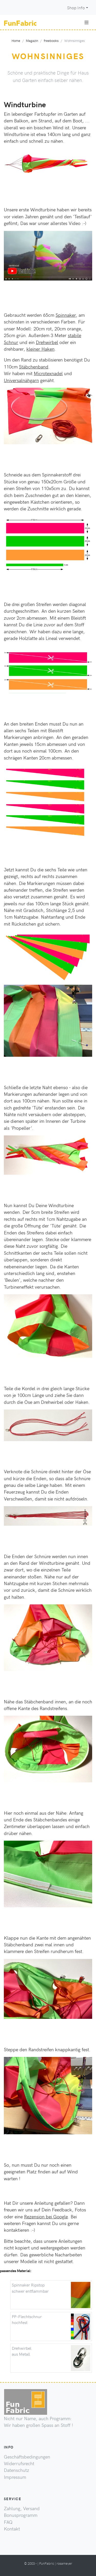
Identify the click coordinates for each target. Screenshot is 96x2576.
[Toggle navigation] (86, 22)
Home (16, 40)
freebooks (51, 40)
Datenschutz (16, 2470)
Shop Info (76, 7)
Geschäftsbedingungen (27, 2457)
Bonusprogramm (20, 2515)
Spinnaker (66, 315)
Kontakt (12, 2529)
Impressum (15, 2477)
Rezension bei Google (46, 2216)
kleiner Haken (40, 349)
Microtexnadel (48, 373)
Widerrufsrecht (19, 2463)
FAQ (8, 2522)
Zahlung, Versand (22, 2508)
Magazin (32, 40)
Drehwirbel (47, 342)
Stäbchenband (33, 367)
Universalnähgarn (21, 380)
